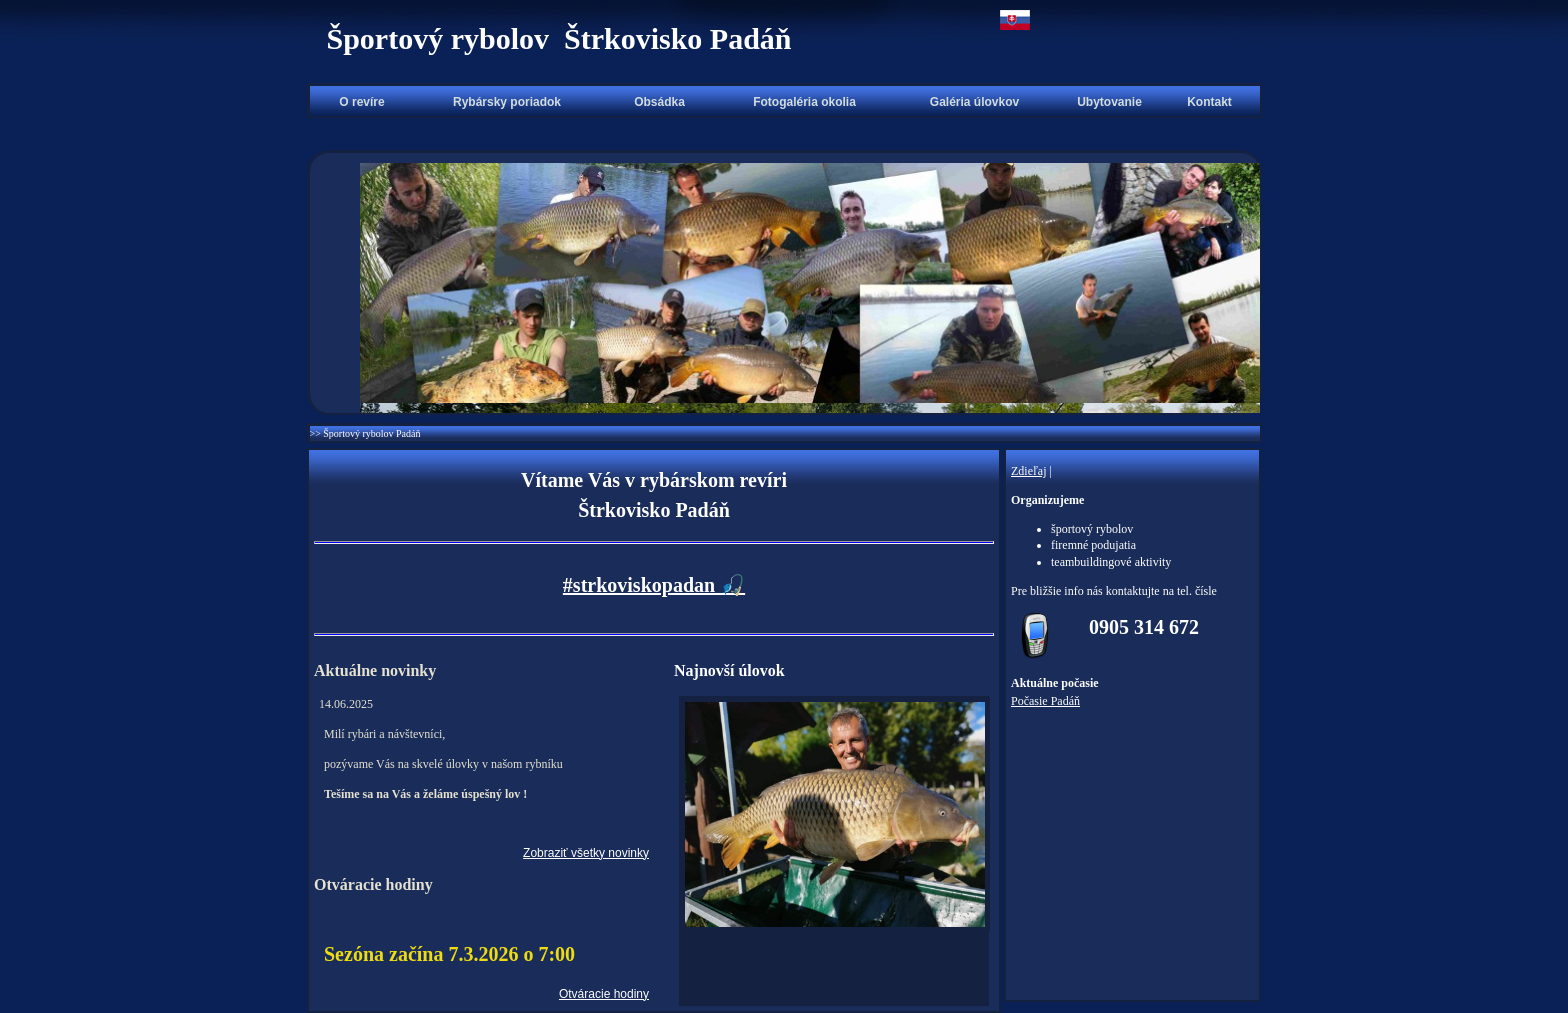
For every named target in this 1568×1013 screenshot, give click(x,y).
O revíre (361, 102)
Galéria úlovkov (974, 102)
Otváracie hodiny (604, 994)
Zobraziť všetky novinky (586, 853)
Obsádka (659, 102)
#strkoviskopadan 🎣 (654, 585)
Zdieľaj (1029, 471)
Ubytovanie (1109, 102)
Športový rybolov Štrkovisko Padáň (558, 38)
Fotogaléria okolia (804, 102)
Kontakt (1209, 102)
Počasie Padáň (1045, 701)
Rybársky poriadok (507, 102)
